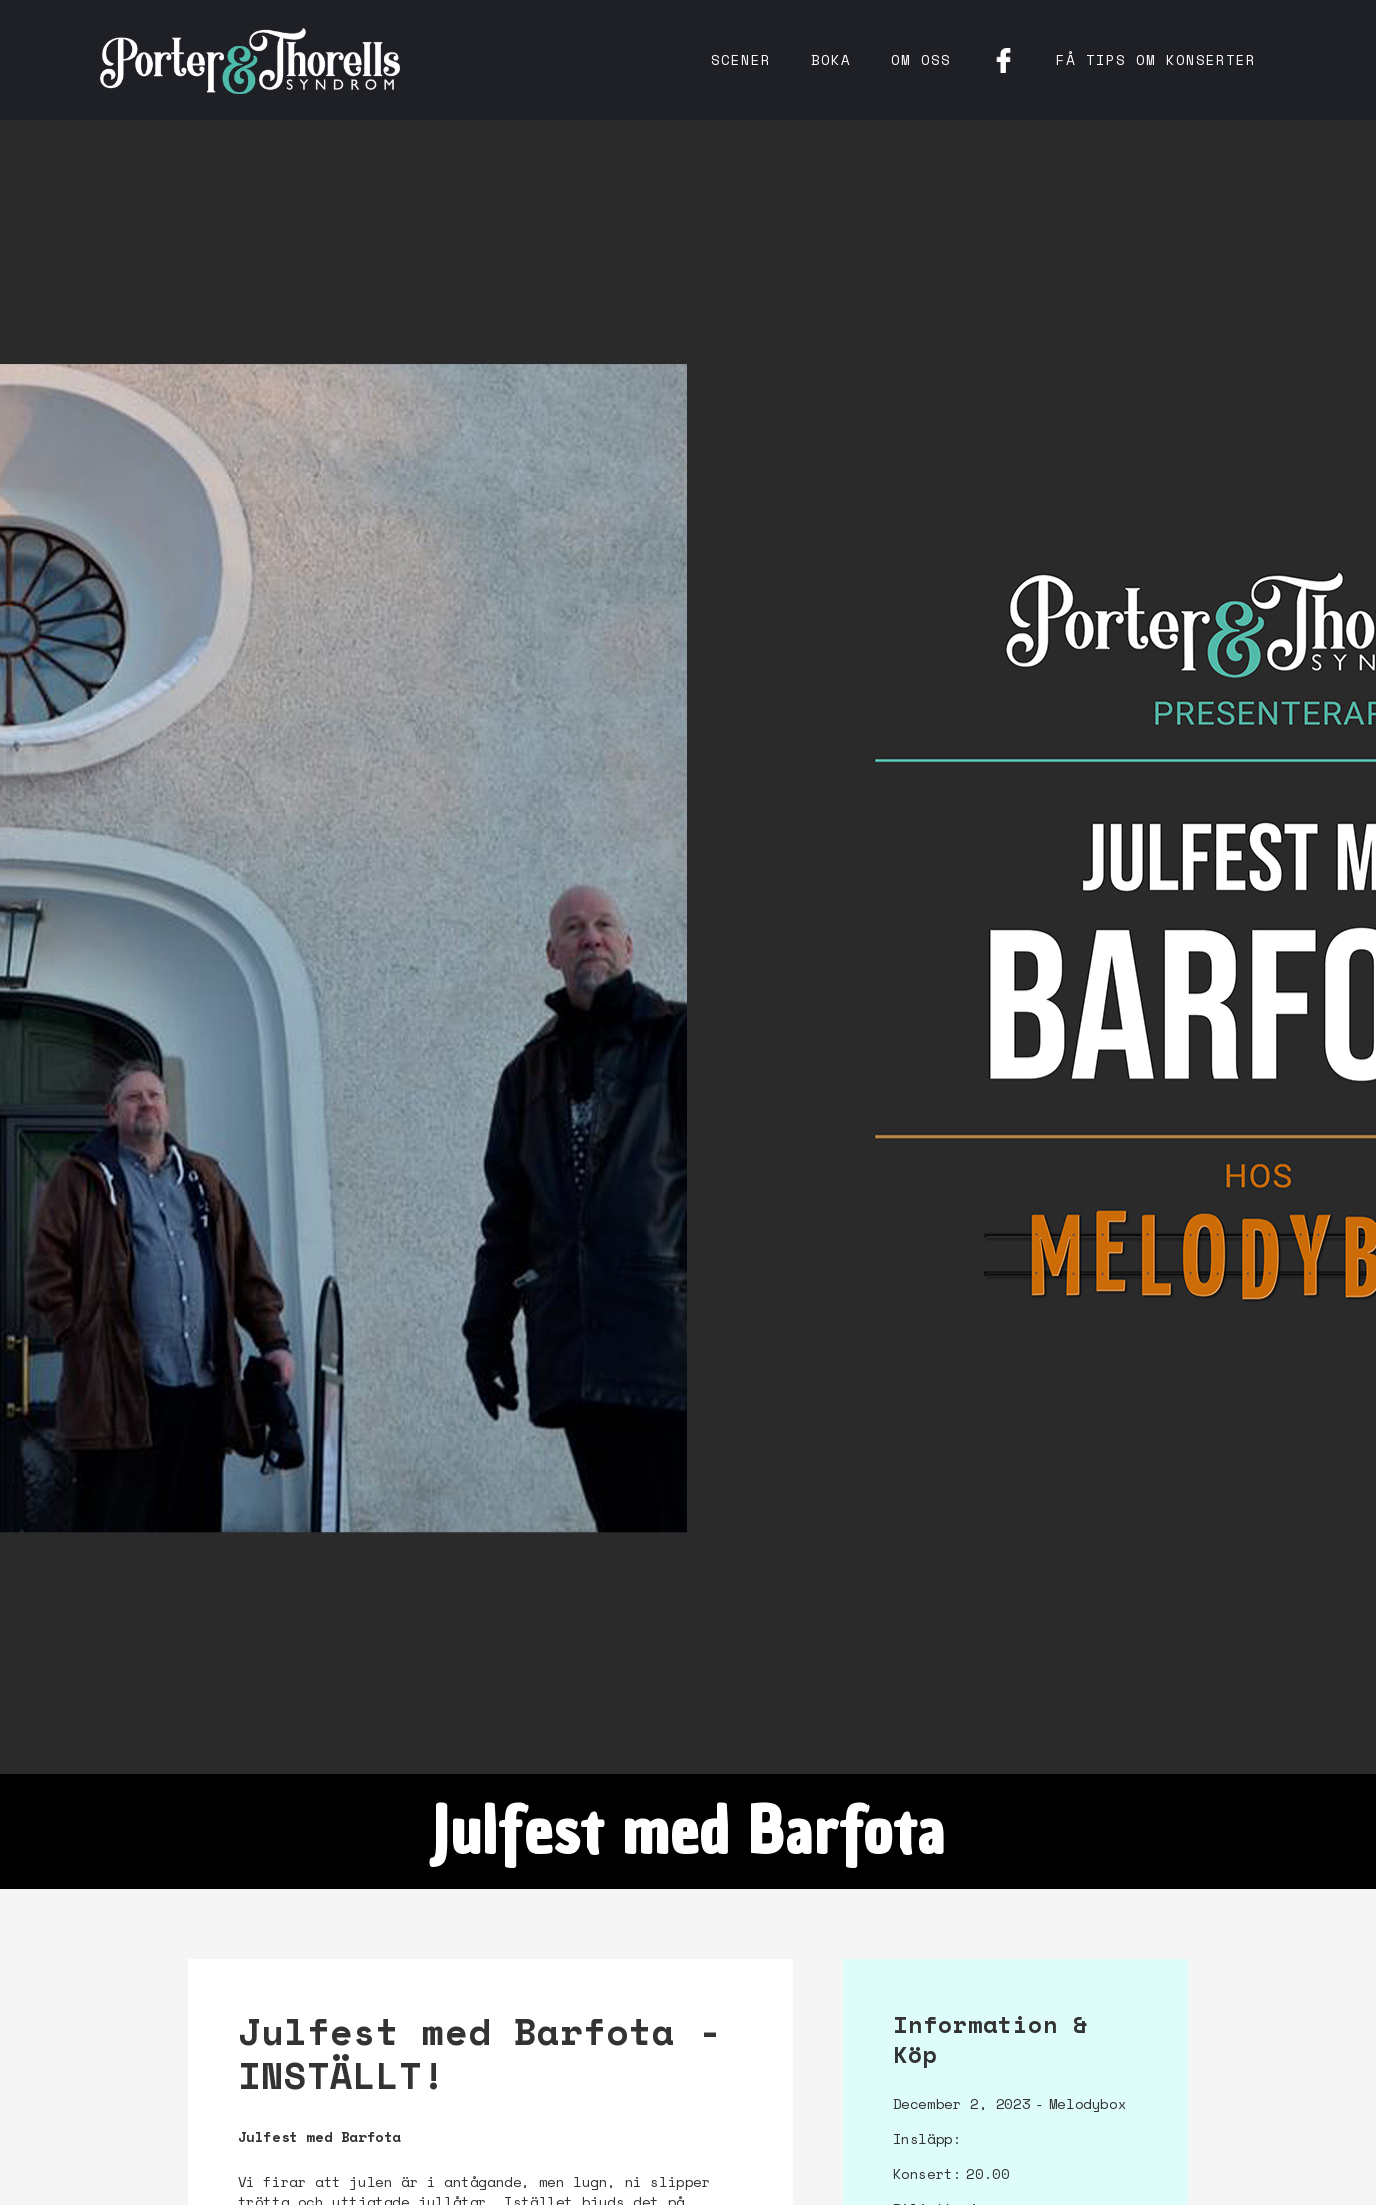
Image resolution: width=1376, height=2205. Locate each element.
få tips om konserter (1156, 59)
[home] (250, 60)
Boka (831, 59)
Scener (741, 59)
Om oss (921, 59)
